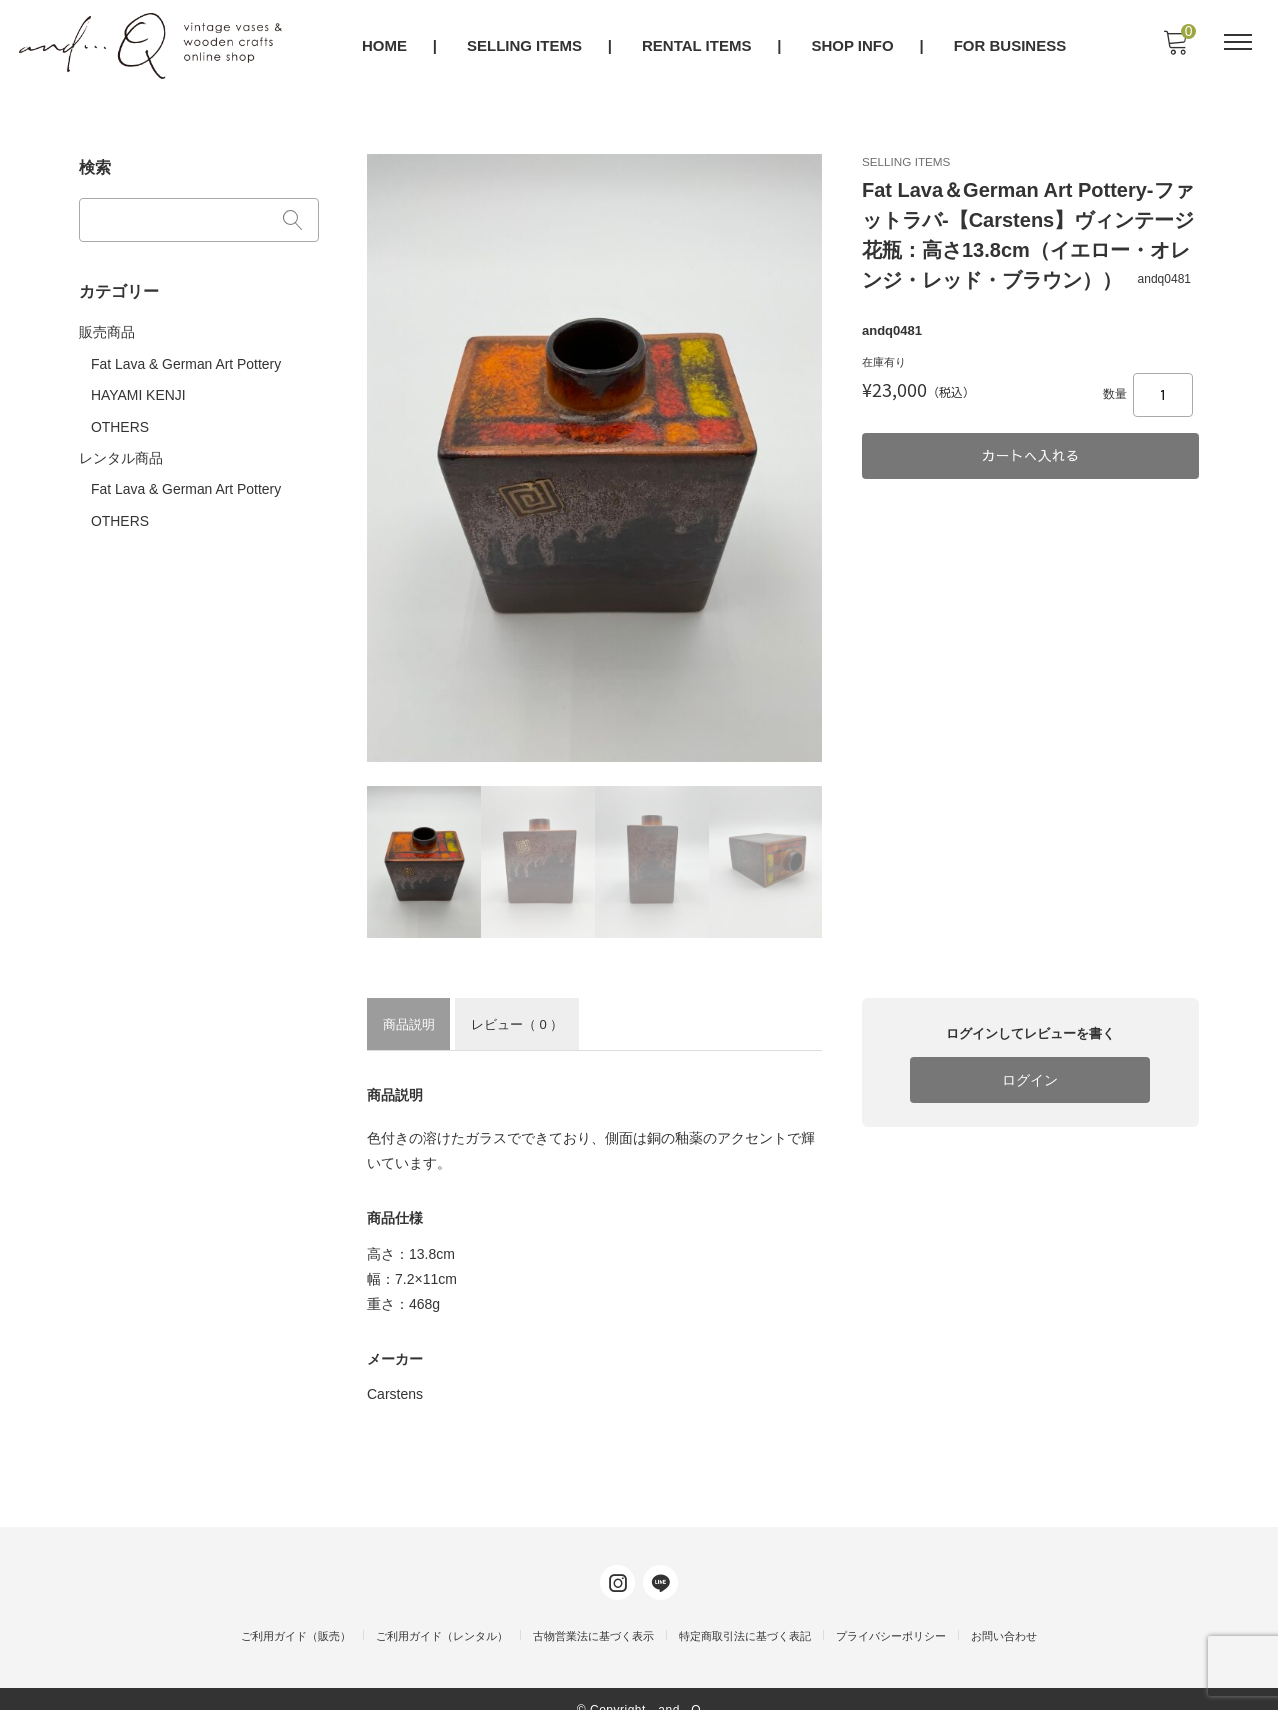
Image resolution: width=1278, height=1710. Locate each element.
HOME (385, 46)
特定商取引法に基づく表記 (745, 1616)
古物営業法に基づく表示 (593, 1616)
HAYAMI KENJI (138, 387)
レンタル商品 (121, 448)
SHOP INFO (854, 46)
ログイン (1030, 1079)
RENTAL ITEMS (697, 46)
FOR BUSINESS (1011, 46)
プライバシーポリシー (891, 1616)
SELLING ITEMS (525, 46)
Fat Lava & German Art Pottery (186, 357)
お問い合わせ (1004, 1616)
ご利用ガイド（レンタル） (442, 1616)
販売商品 (107, 326)
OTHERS (120, 417)
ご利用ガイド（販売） (296, 1616)
